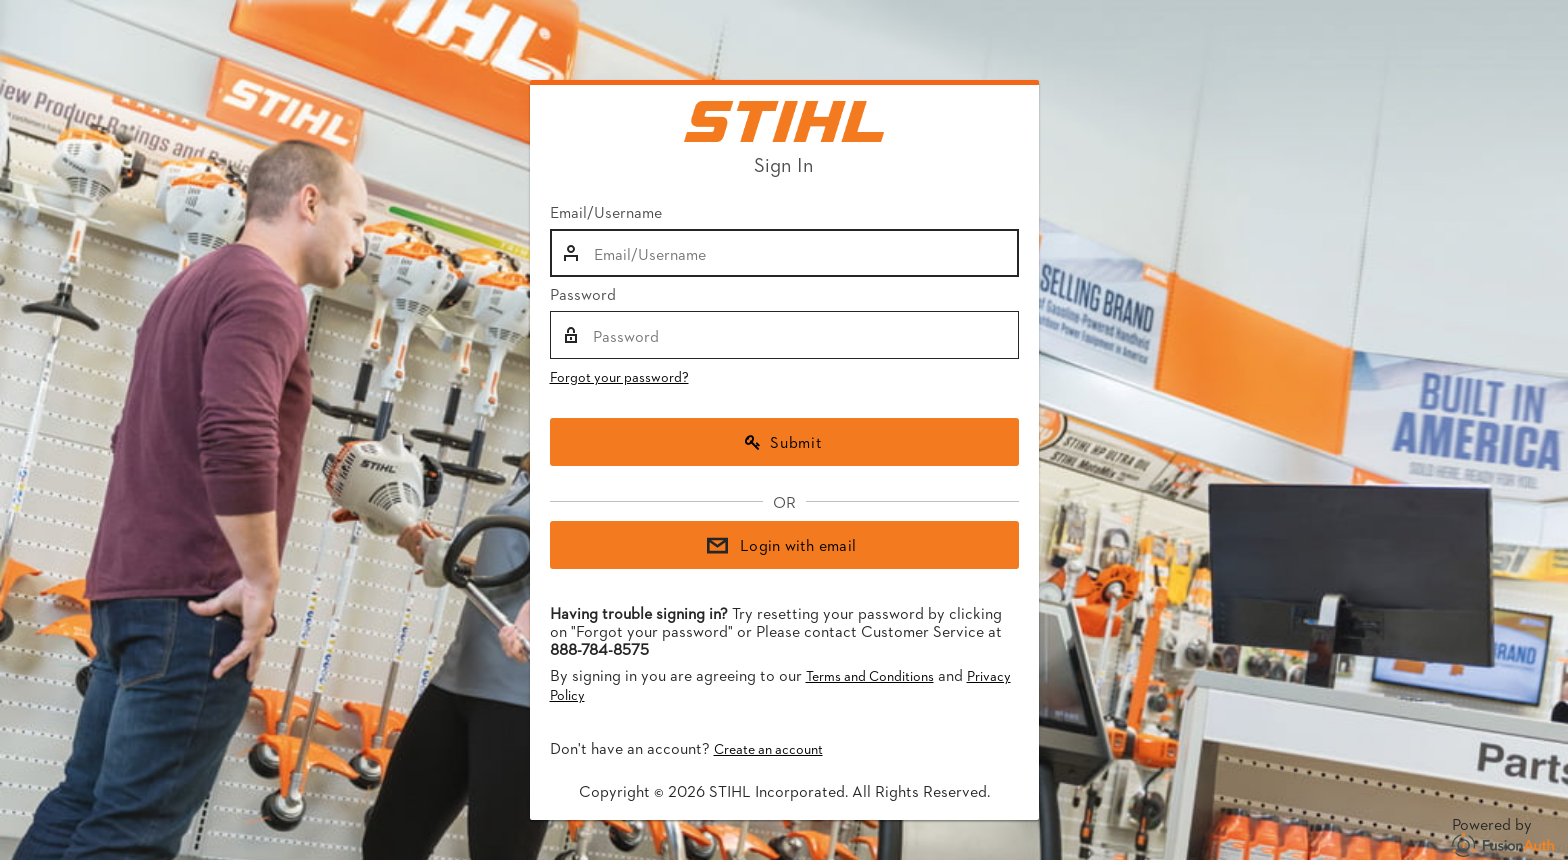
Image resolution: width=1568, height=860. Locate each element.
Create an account (768, 748)
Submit (784, 441)
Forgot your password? (619, 376)
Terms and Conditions (870, 675)
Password (583, 294)
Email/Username (606, 212)
